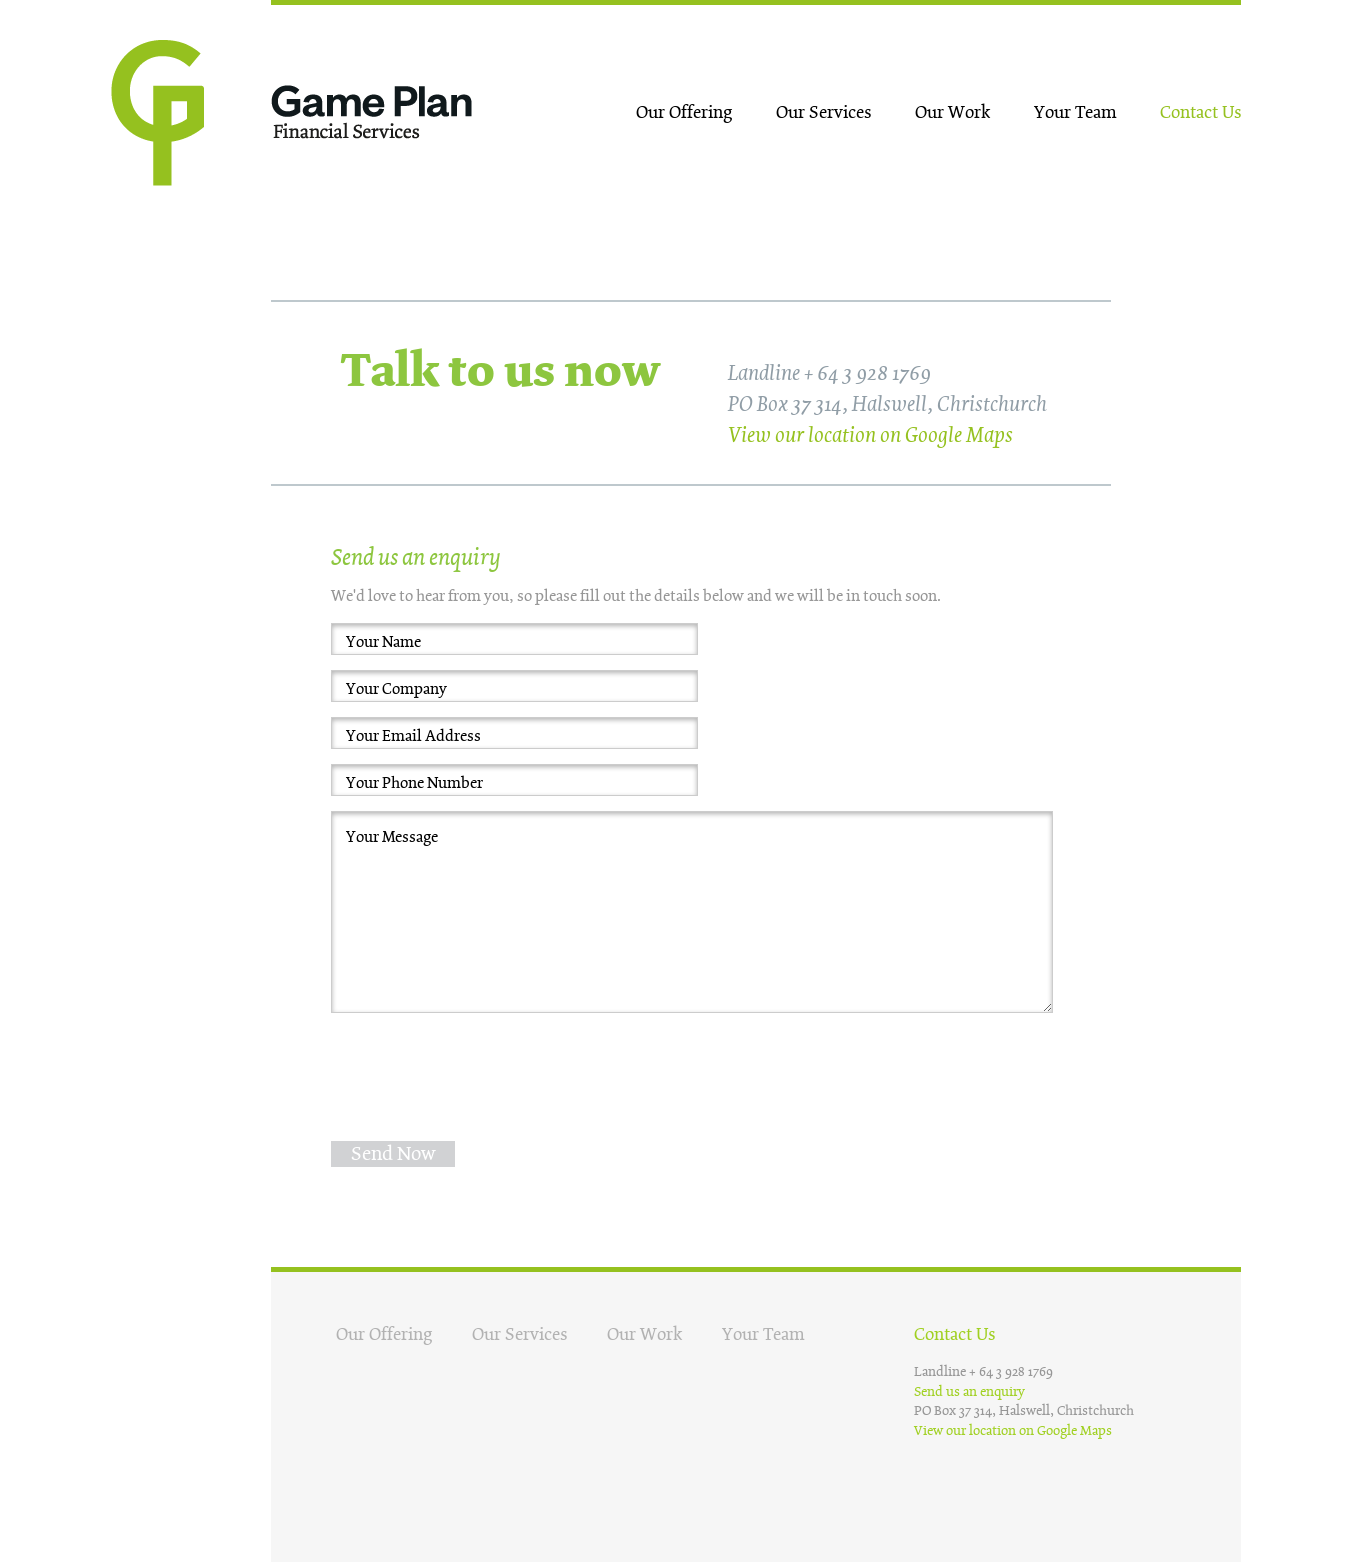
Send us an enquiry (969, 1391)
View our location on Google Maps (870, 435)
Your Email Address (413, 736)
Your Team (1075, 112)
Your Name (383, 642)
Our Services (823, 112)
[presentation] (483, 1067)
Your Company (396, 689)
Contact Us (1200, 112)
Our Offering (684, 112)
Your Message (392, 837)
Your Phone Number (414, 783)
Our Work (952, 112)
